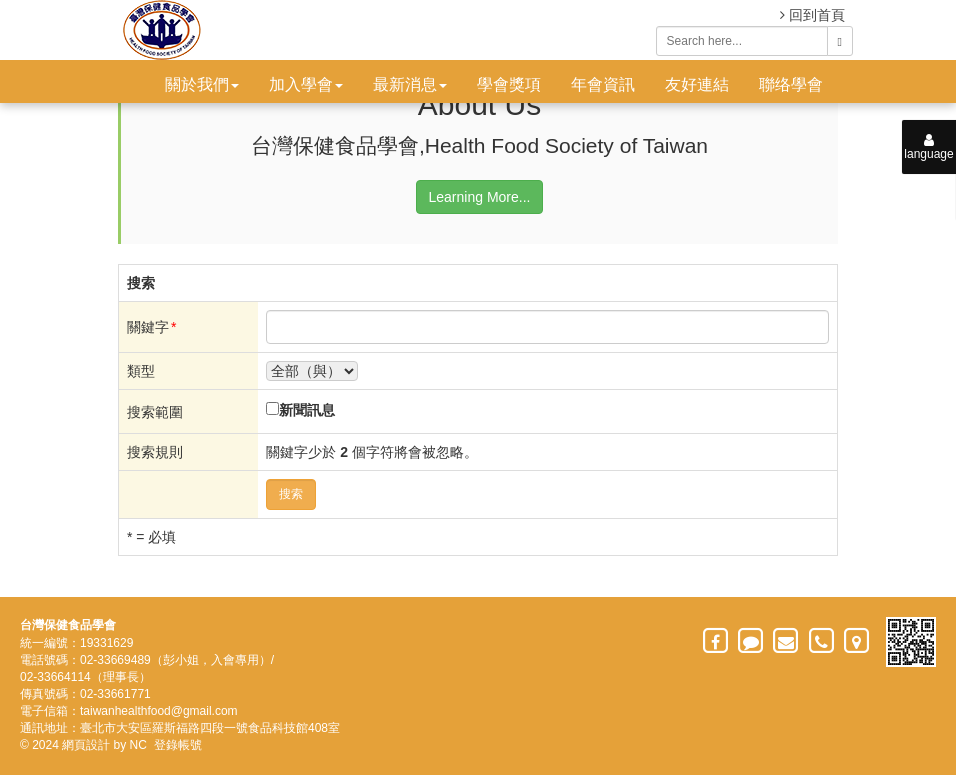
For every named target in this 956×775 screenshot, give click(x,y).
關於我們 (202, 84)
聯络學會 (791, 84)
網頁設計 (86, 745)
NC (138, 745)
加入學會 (306, 84)
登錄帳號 (178, 745)
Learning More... (480, 197)
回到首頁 (812, 15)
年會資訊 (603, 84)
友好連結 (697, 84)
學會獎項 (509, 84)
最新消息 (410, 84)
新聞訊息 (307, 410)
